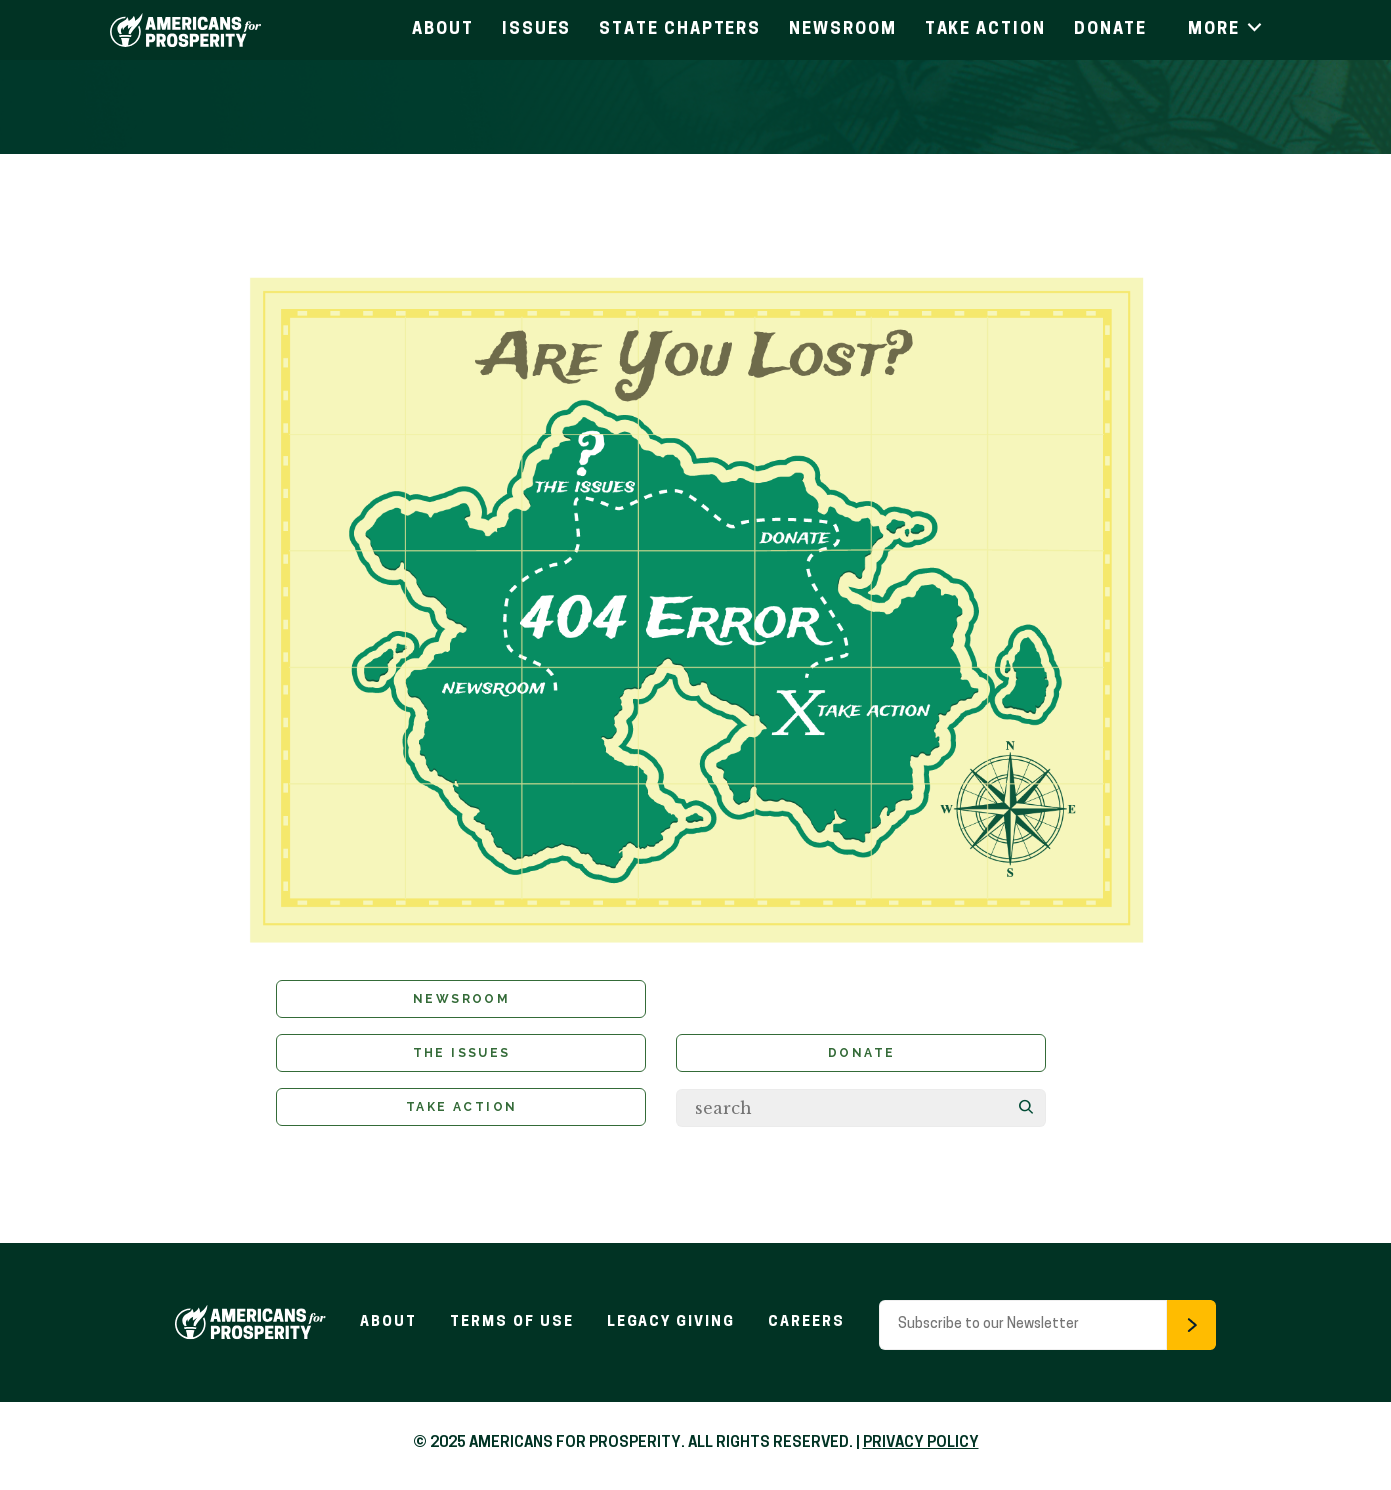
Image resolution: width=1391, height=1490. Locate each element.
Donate (1111, 30)
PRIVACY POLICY (921, 1447)
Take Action (985, 30)
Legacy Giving (671, 1326)
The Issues (462, 1056)
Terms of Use (510, 1326)
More (1226, 30)
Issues (537, 30)
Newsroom (842, 30)
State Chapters (680, 30)
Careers (810, 1326)
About (443, 30)
